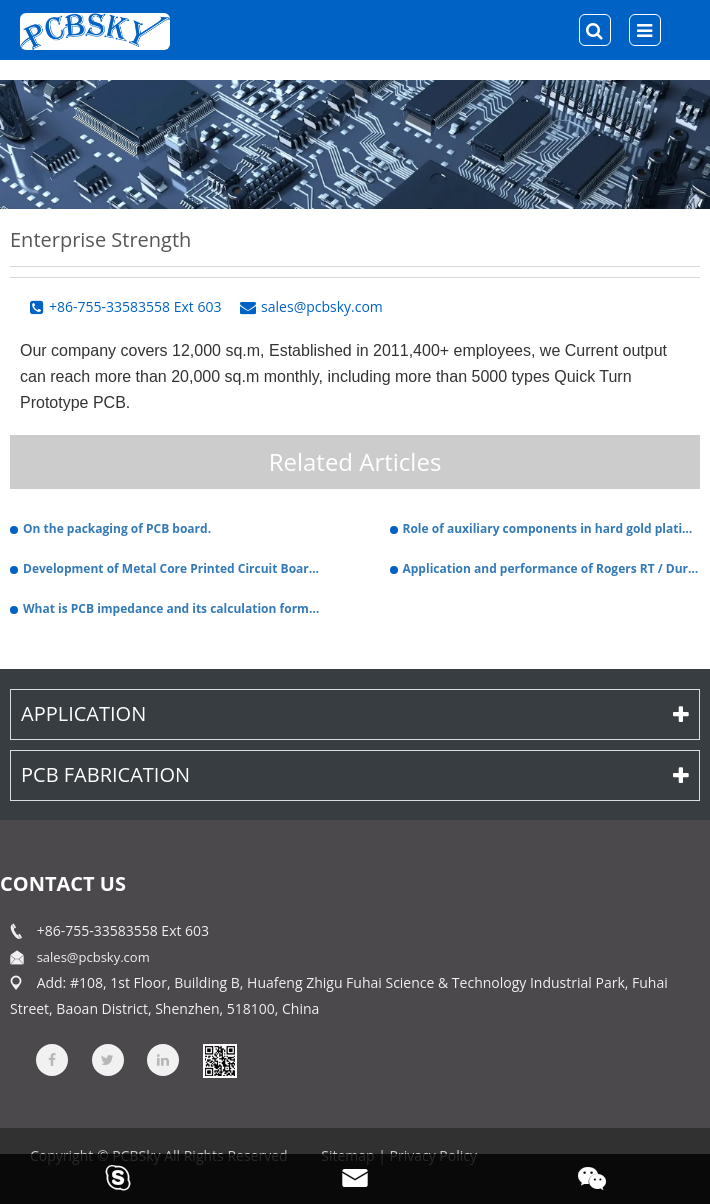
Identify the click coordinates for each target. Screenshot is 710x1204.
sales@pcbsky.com (93, 957)
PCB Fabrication (355, 774)
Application (355, 713)
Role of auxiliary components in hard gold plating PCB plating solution (552, 528)
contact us (63, 883)
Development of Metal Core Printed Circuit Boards (172, 568)
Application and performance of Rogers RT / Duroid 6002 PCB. (552, 568)
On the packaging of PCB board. (117, 528)
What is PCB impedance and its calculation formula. (172, 608)
